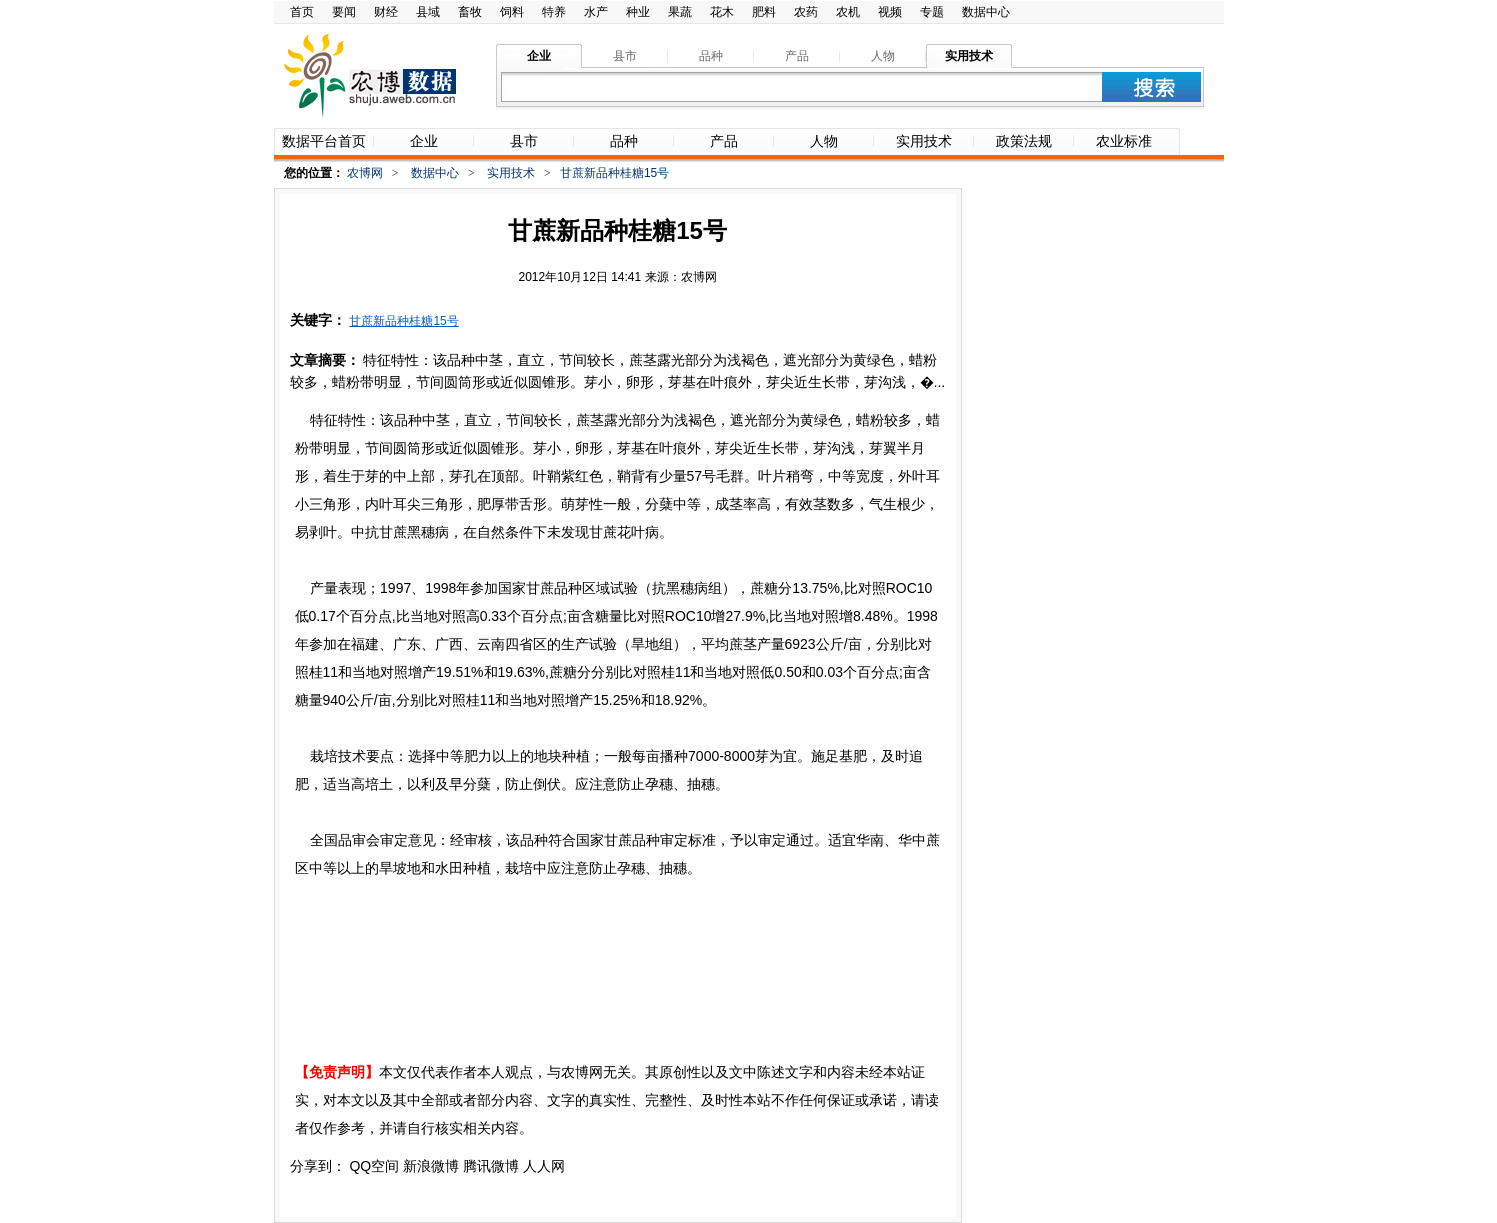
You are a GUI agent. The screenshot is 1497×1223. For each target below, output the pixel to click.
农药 (806, 12)
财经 (386, 12)
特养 (554, 12)
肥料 (764, 12)
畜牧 (470, 12)
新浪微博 (431, 1166)
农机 (848, 12)
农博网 (365, 173)
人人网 (544, 1166)
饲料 (512, 12)
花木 (722, 12)
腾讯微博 (491, 1166)
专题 (932, 12)
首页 (302, 12)
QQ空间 (374, 1166)
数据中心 (986, 12)
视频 (890, 12)
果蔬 (680, 12)
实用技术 (511, 173)
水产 (596, 12)
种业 (638, 12)
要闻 (344, 12)
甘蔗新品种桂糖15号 (403, 321)
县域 (428, 12)
